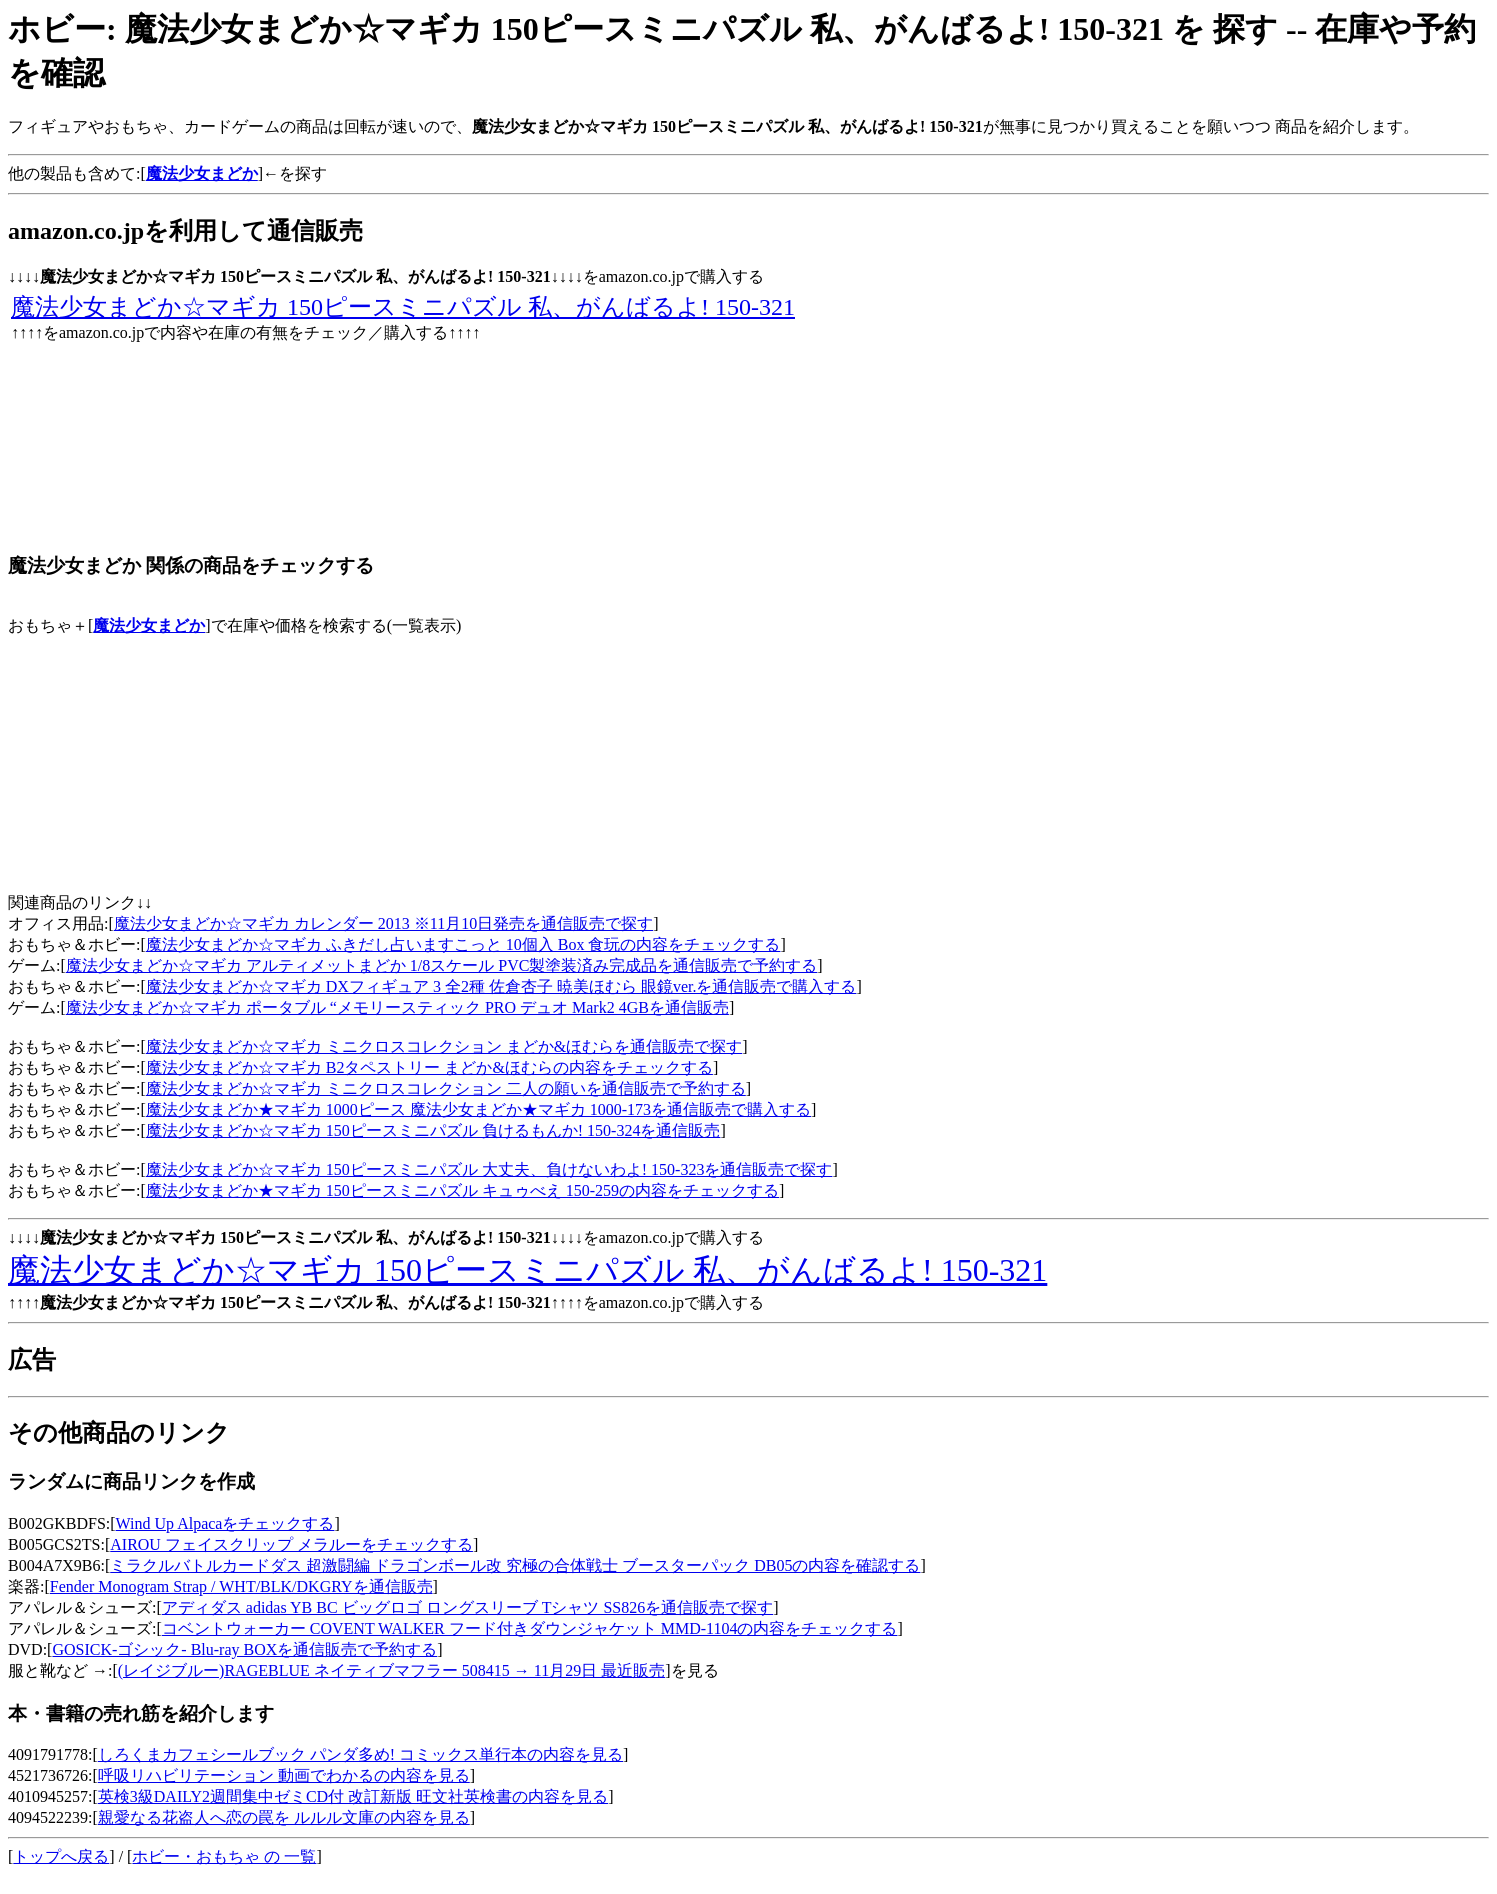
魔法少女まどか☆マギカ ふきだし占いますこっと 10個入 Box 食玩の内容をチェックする (463, 944)
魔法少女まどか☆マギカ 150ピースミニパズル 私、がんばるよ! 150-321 (403, 307)
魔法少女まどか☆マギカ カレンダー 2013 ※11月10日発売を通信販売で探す (383, 923)
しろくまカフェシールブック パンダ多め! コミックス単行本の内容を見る (360, 1754)
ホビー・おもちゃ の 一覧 (224, 1856)
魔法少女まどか (149, 625)
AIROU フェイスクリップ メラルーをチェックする (291, 1544)
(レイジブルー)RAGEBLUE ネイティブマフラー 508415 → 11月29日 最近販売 (391, 1670)
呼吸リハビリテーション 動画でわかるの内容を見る (284, 1775)
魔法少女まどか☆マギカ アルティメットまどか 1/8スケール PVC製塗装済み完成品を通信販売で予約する (442, 965)
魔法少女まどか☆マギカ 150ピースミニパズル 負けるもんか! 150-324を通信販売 (433, 1130)
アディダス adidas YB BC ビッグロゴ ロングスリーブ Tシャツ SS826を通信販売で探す (467, 1607)
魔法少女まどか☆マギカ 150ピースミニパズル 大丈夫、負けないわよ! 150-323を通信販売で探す (489, 1169)
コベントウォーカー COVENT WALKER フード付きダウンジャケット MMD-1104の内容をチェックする (530, 1628)
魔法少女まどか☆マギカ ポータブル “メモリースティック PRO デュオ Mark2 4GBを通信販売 (397, 1007)
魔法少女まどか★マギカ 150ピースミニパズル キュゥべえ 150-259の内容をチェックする (462, 1190)
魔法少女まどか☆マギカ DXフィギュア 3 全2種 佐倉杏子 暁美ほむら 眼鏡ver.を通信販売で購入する (501, 986)
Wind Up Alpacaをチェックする (225, 1523)
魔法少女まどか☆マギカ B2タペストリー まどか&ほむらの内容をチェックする (429, 1067)
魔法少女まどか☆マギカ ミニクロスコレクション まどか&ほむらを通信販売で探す (444, 1046)
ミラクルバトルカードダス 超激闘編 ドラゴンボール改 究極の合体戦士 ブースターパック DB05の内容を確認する (515, 1565)
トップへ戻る (61, 1856)
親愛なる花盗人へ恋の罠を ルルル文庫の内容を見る (284, 1817)
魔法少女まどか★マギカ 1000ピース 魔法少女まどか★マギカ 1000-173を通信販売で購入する (478, 1109)
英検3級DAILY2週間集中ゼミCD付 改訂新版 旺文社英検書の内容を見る (353, 1796)
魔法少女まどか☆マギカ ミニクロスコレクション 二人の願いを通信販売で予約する (446, 1088)
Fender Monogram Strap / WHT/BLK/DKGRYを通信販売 (241, 1586)
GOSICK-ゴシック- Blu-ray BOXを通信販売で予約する (244, 1649)
